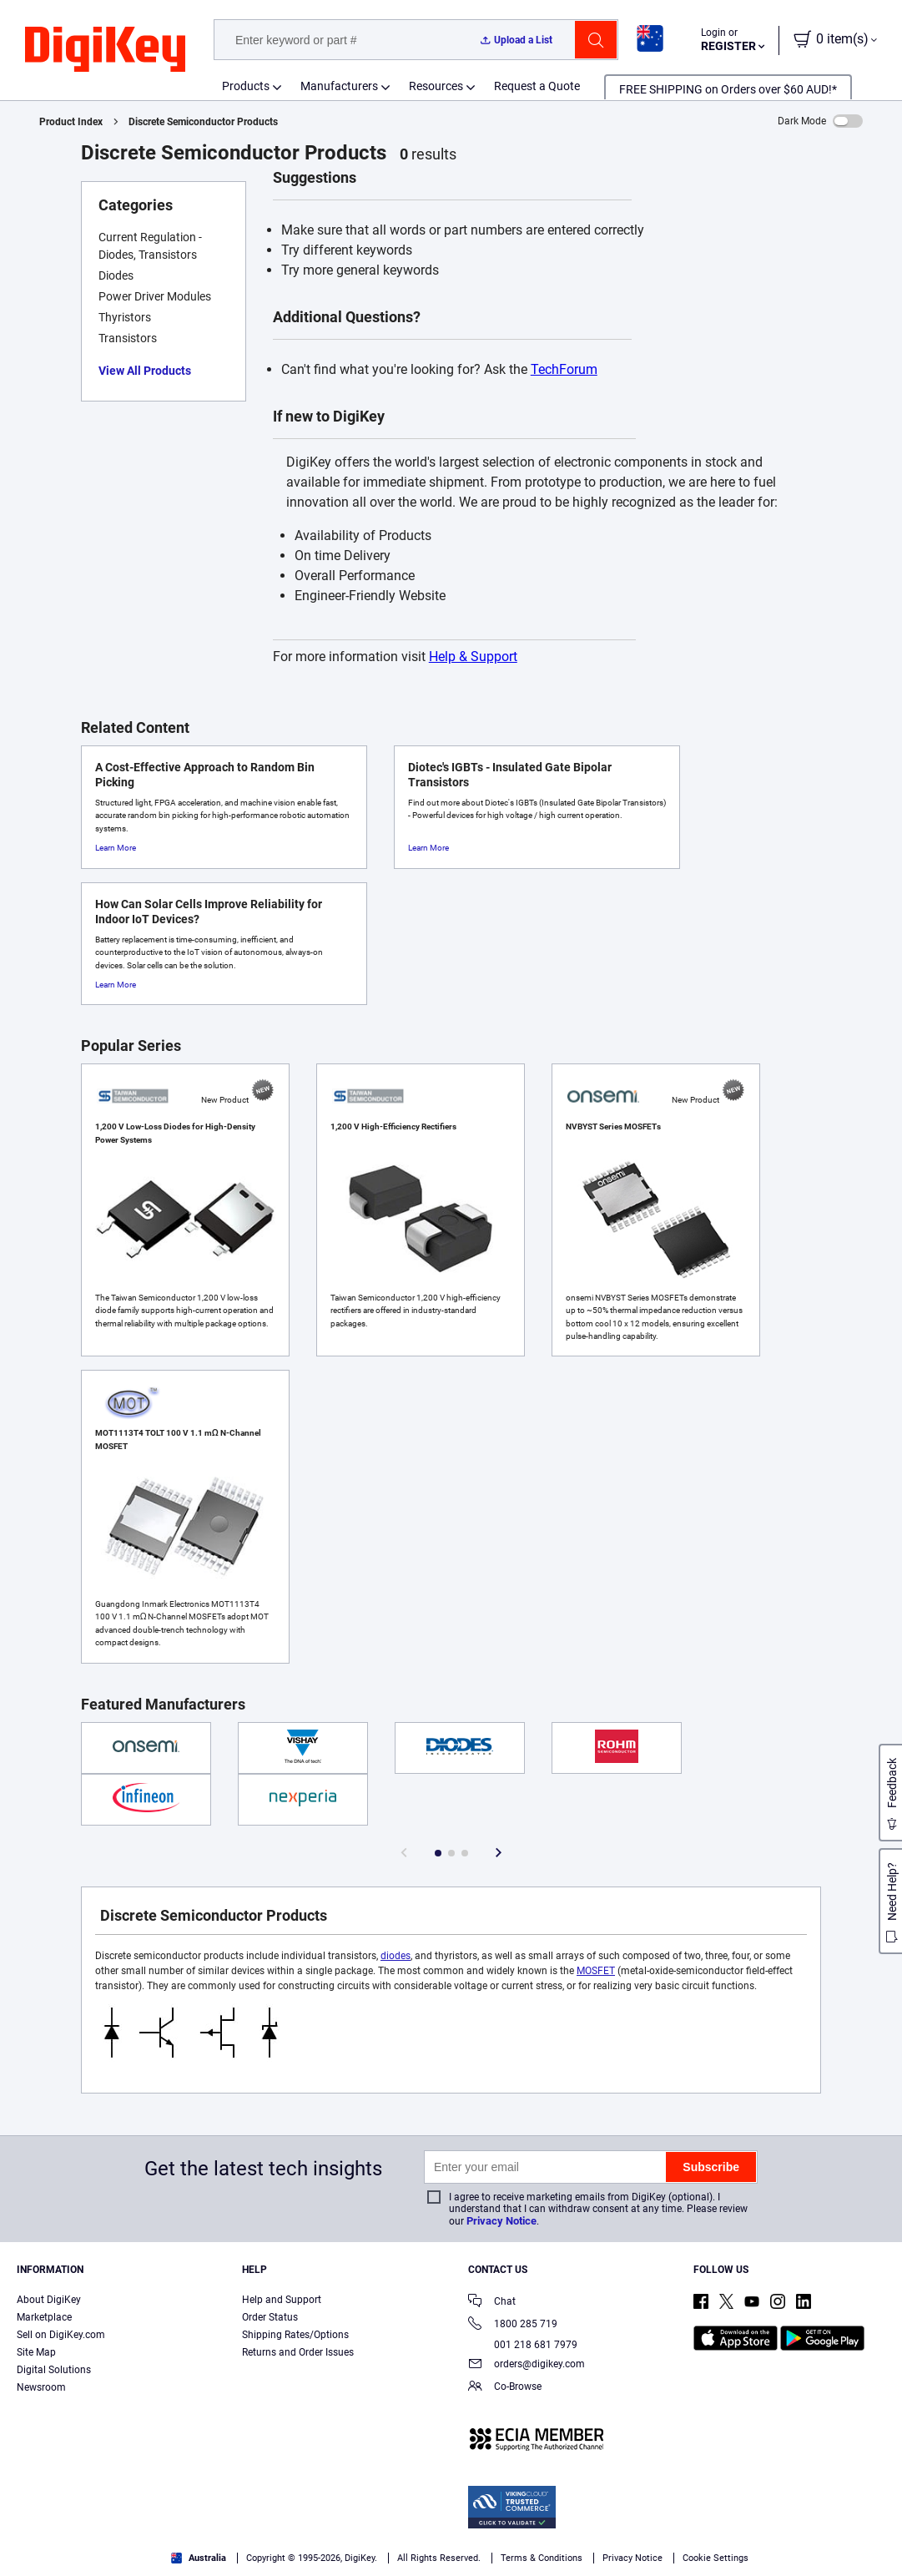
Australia (198, 2558)
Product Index (71, 122)
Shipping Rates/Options (295, 2335)
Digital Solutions (54, 2370)
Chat (492, 2303)
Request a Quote (537, 86)
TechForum (564, 369)
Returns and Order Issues (298, 2352)
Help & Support (473, 656)
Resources (436, 86)
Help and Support (281, 2300)
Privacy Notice (501, 2221)
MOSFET (596, 1971)
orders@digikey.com (526, 2365)
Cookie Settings (715, 2558)
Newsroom (41, 2387)
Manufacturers (339, 86)
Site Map (36, 2352)
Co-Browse (505, 2388)
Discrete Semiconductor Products (203, 122)
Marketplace (44, 2317)
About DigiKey (49, 2300)
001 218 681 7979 (522, 2345)
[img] (105, 50)
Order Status (270, 2317)
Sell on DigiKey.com (61, 2335)
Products (246, 86)
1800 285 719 (512, 2325)
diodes (395, 1956)
